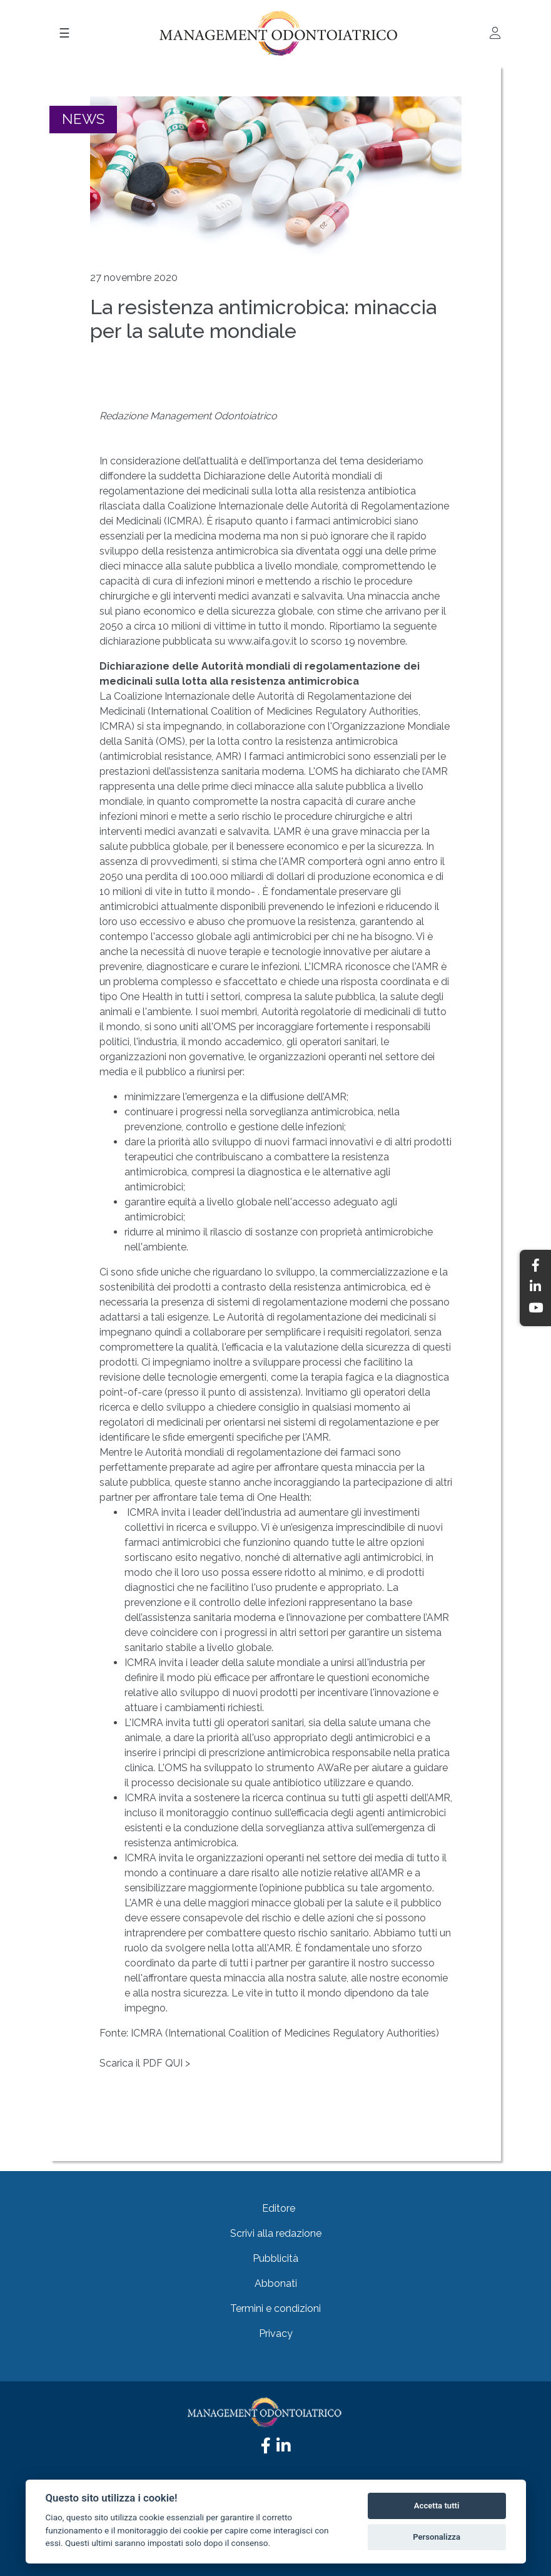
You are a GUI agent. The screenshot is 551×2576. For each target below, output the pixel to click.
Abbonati (276, 2283)
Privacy (276, 2333)
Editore (278, 2208)
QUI (175, 2063)
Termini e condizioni (275, 2308)
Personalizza (436, 2537)
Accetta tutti (437, 2505)
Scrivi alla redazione (275, 2233)
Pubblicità (275, 2258)
